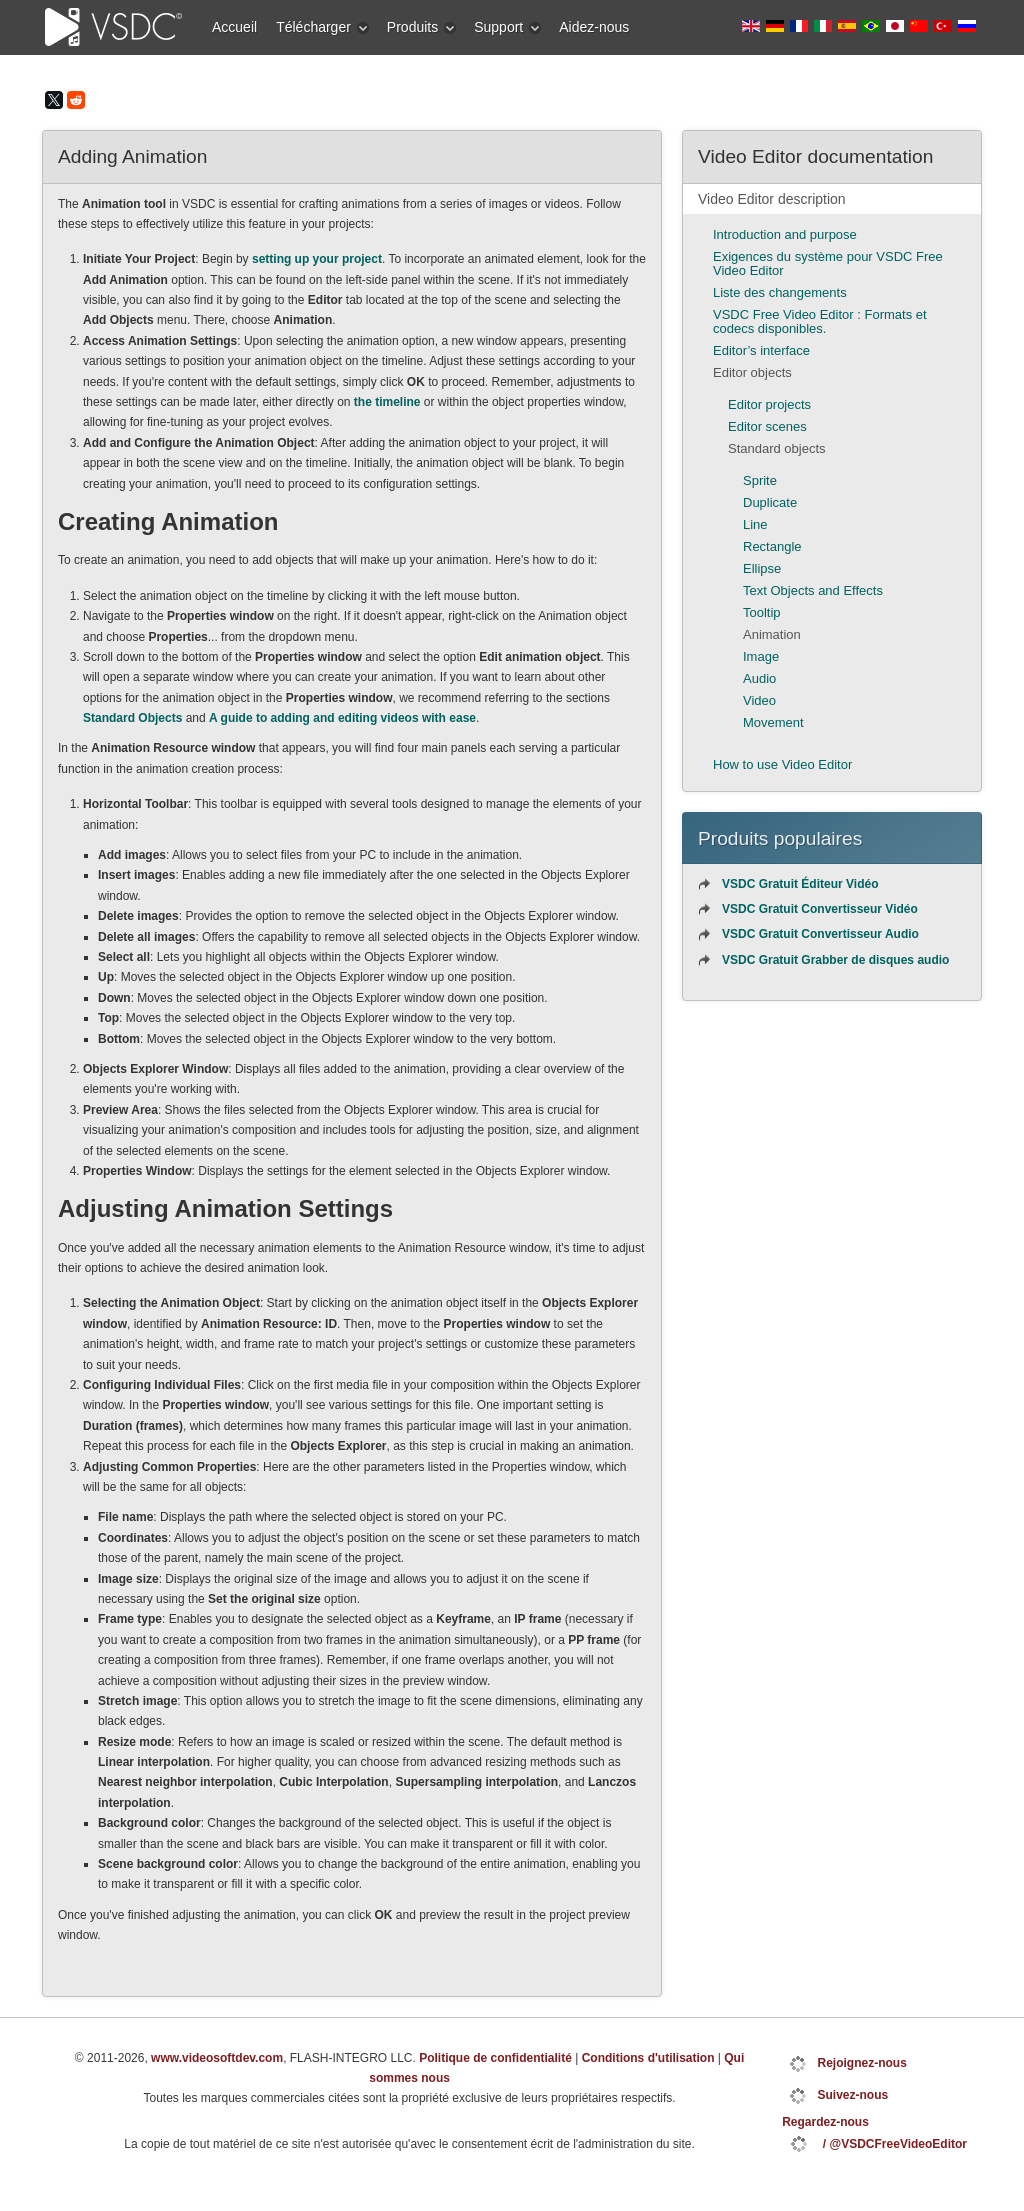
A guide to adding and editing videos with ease (342, 718)
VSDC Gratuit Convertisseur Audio (820, 934)
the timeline (387, 402)
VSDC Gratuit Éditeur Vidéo (800, 884)
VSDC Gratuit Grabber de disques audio (835, 960)
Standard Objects (132, 718)
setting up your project (317, 259)
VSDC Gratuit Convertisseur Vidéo (820, 909)
